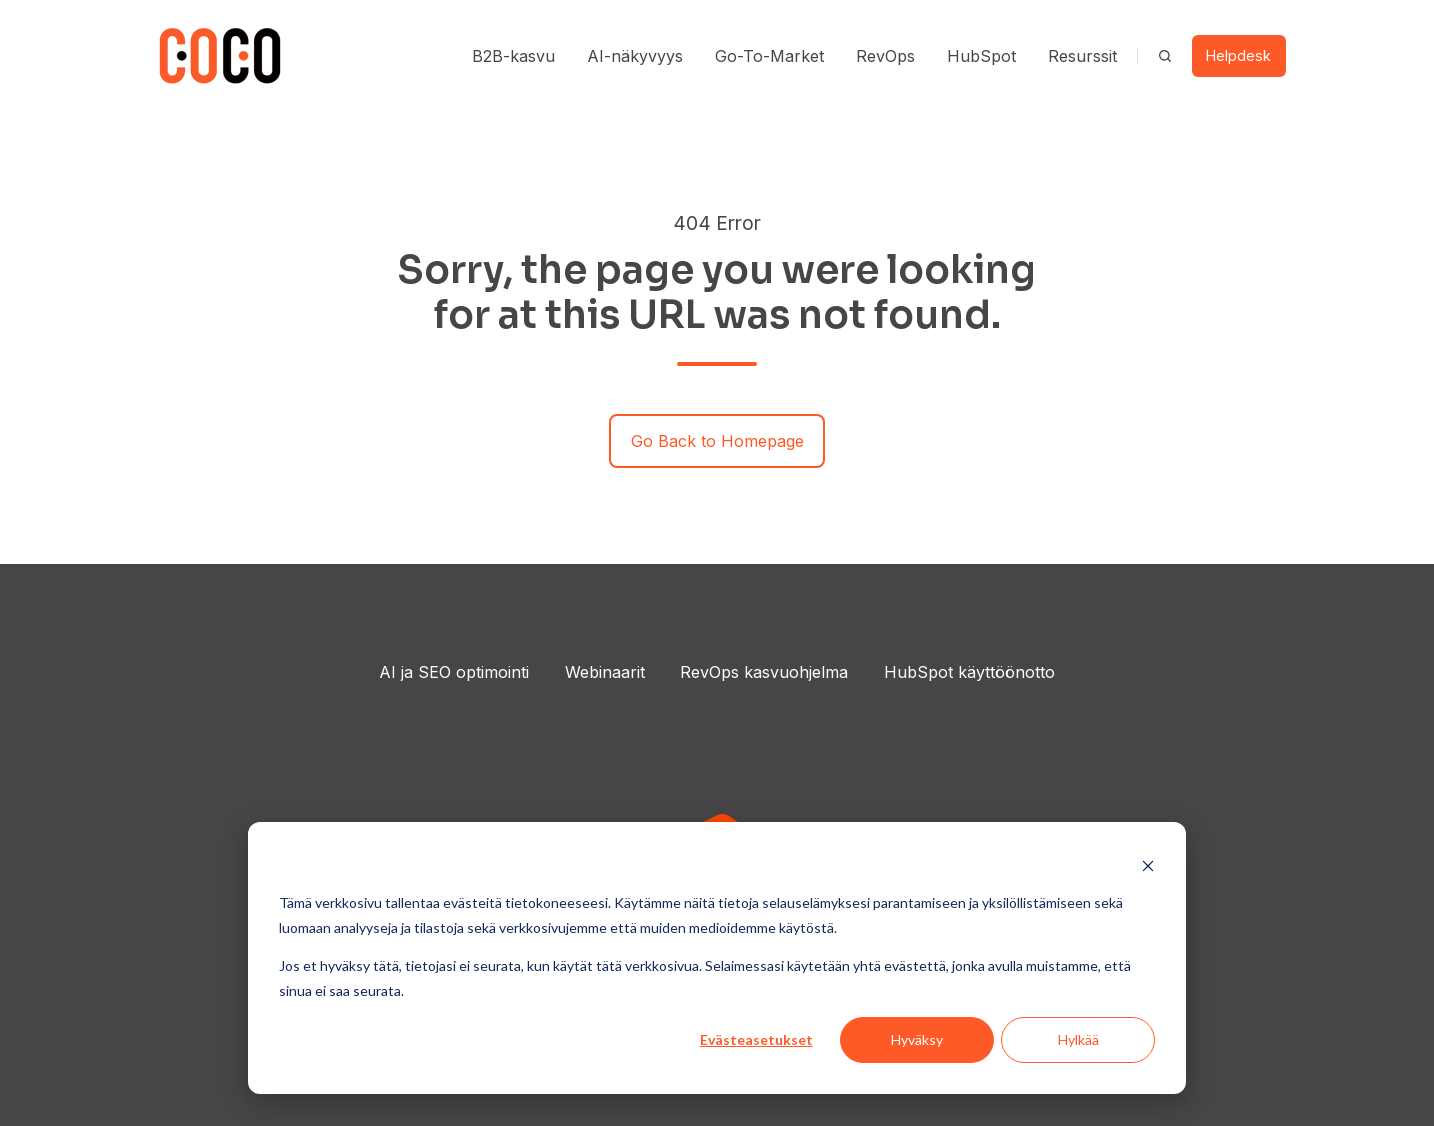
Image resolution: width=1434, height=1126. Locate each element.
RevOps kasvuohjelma (764, 672)
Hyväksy (917, 1039)
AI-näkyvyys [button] (635, 56)
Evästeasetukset (756, 1039)
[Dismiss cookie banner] (1148, 865)
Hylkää (1078, 1039)
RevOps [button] (885, 56)
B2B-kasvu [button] (513, 56)
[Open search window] (1165, 56)
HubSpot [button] (981, 56)
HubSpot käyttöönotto (969, 672)
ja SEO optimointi (462, 672)
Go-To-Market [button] (769, 56)
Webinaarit (605, 672)
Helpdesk (1238, 55)
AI (387, 672)
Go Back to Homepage (717, 441)
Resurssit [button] (1082, 56)
